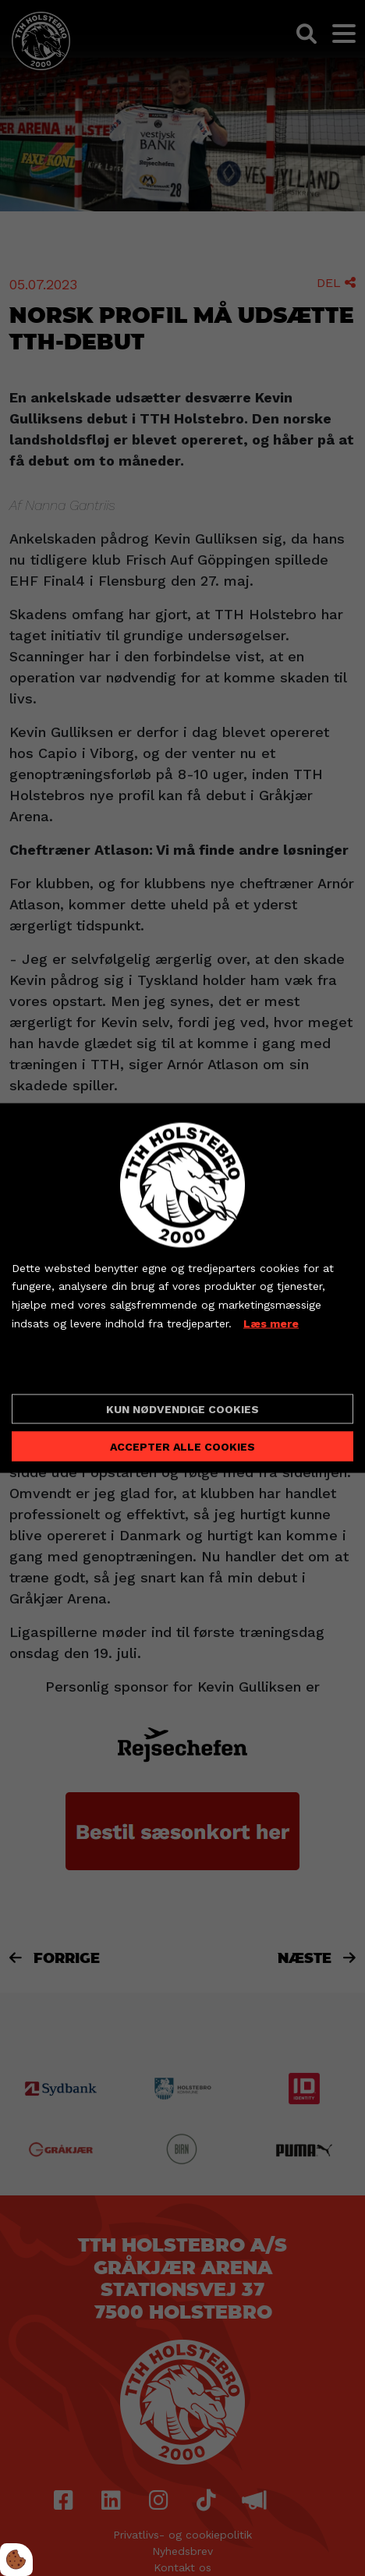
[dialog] (182, 1288)
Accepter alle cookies (182, 1446)
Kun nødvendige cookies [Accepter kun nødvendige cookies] (182, 1409)
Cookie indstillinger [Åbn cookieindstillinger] (67, 1368)
